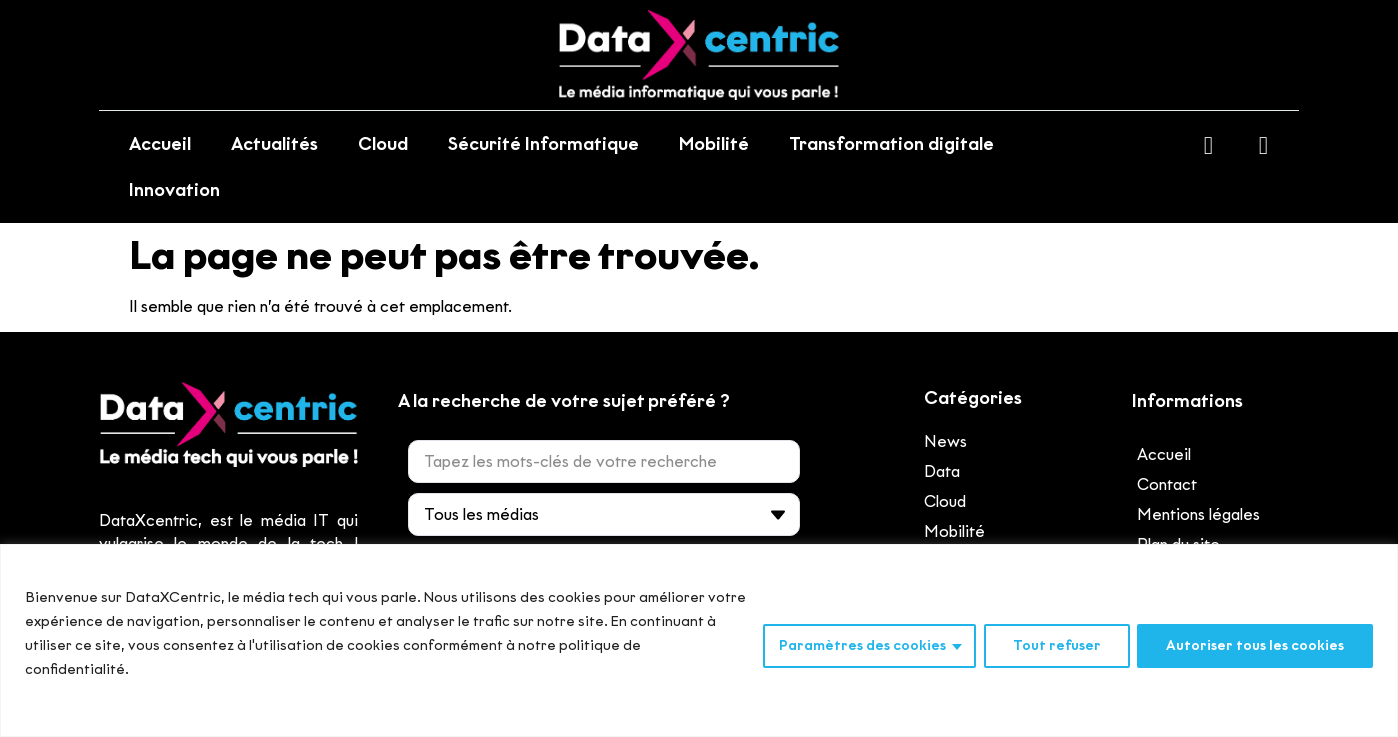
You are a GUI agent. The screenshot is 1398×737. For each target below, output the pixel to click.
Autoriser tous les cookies (1255, 645)
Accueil (160, 144)
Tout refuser (1056, 645)
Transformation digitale (891, 144)
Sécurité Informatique (543, 144)
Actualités (274, 144)
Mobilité (714, 144)
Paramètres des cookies (861, 645)
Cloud (383, 144)
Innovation (174, 190)
